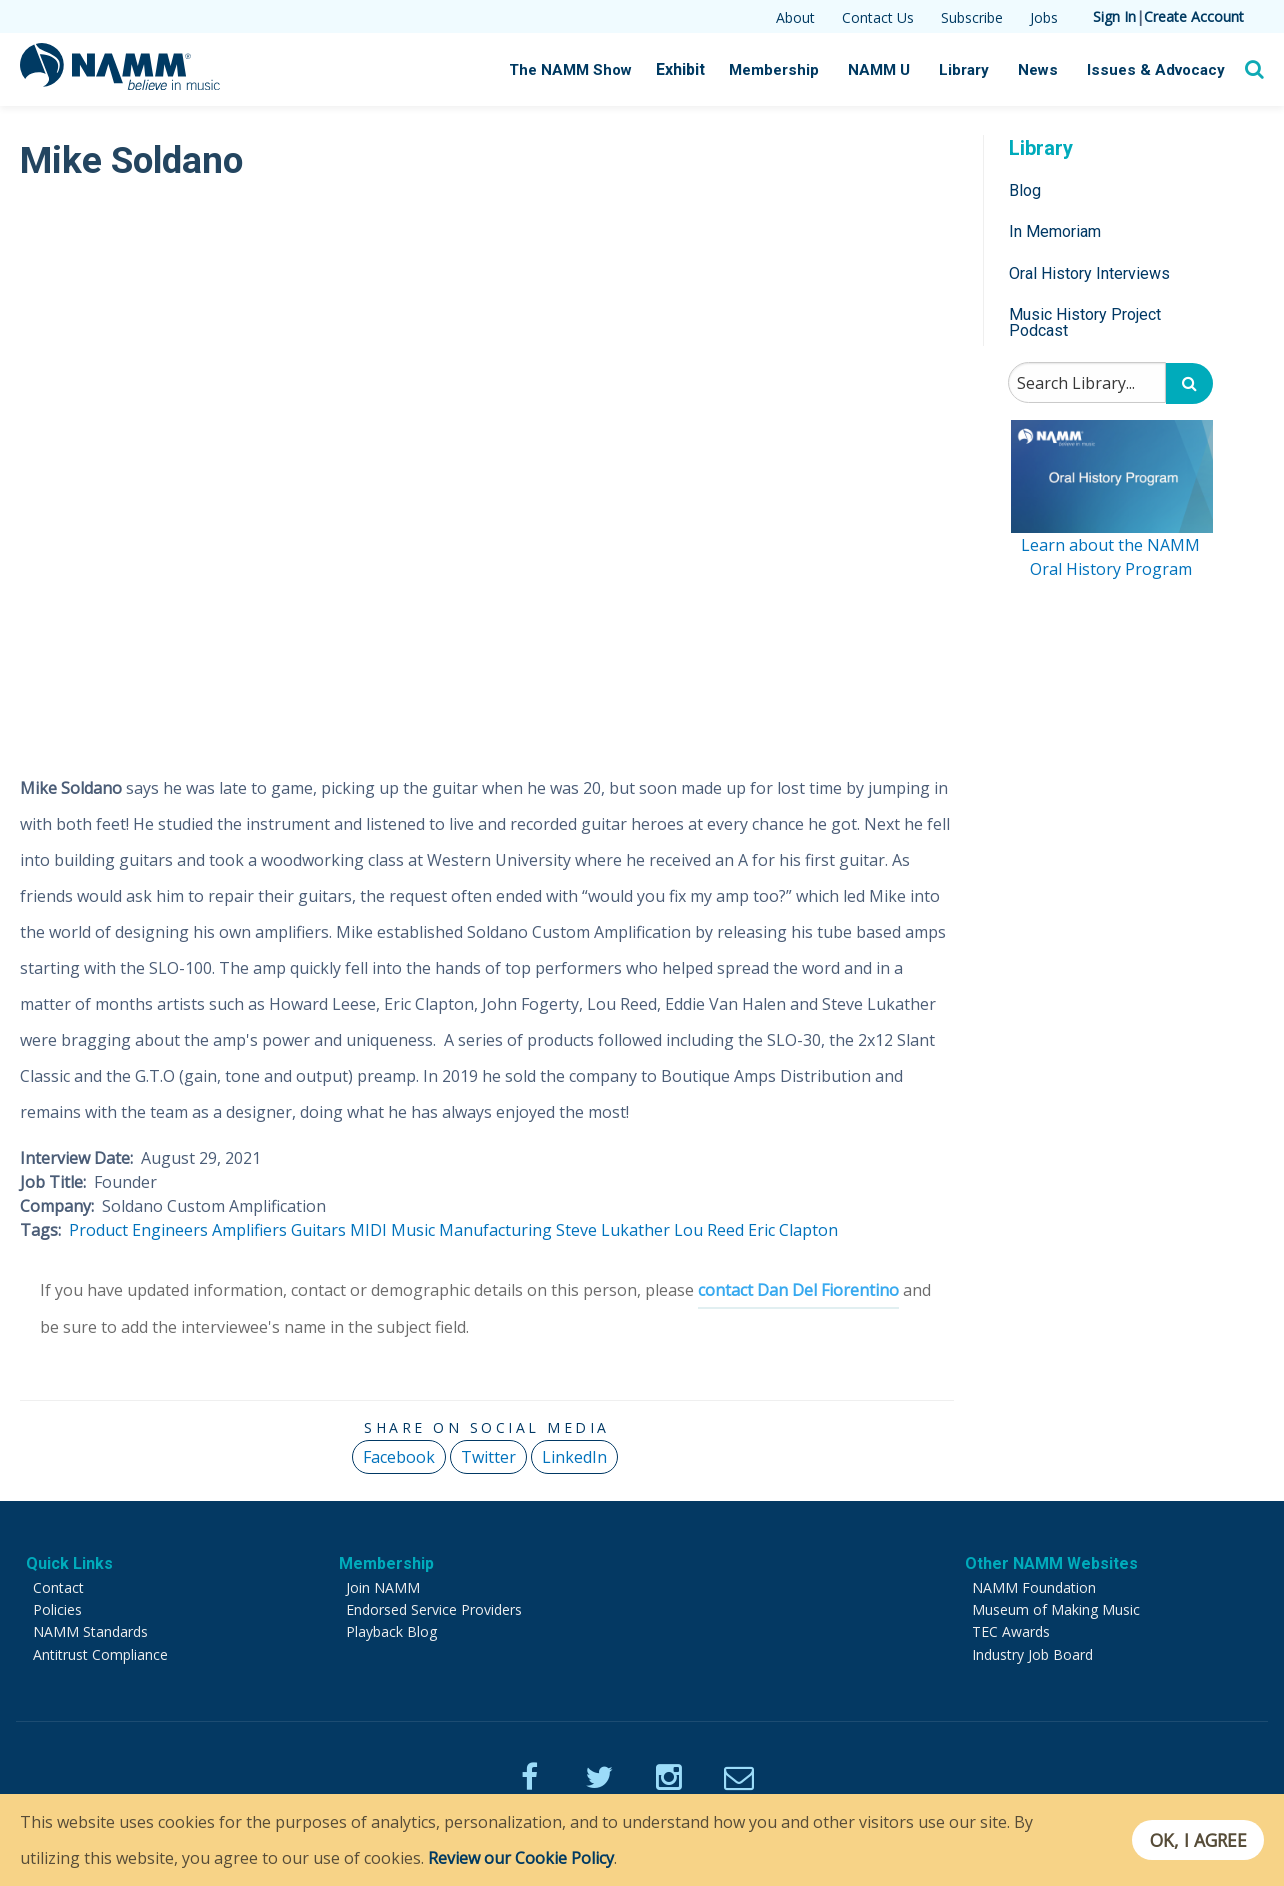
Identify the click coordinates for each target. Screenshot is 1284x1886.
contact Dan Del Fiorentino (798, 1290)
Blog (1025, 190)
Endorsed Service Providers (434, 1609)
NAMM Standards (90, 1631)
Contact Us (878, 17)
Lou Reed (709, 1230)
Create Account (1194, 16)
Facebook (399, 1456)
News (1041, 70)
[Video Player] (487, 467)
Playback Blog (391, 1631)
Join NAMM (383, 1586)
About (795, 17)
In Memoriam (1055, 231)
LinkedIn (574, 1456)
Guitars (318, 1230)
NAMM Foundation (1034, 1586)
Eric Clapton (793, 1230)
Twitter (488, 1456)
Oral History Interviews (1089, 273)
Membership (778, 70)
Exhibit (685, 69)
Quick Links (69, 1562)
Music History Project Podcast (1085, 322)
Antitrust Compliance (100, 1653)
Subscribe (972, 17)
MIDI (368, 1230)
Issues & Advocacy (1157, 70)
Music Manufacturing (471, 1230)
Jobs (1044, 17)
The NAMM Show (575, 70)
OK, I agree (1197, 1840)
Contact (58, 1586)
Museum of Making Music (1056, 1609)
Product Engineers (138, 1230)
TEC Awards (1011, 1631)
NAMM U (883, 70)
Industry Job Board (1032, 1653)
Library (968, 70)
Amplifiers (249, 1230)
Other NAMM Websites (1051, 1562)
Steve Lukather (613, 1230)
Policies (57, 1609)
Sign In (1114, 16)
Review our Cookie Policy (521, 1858)
